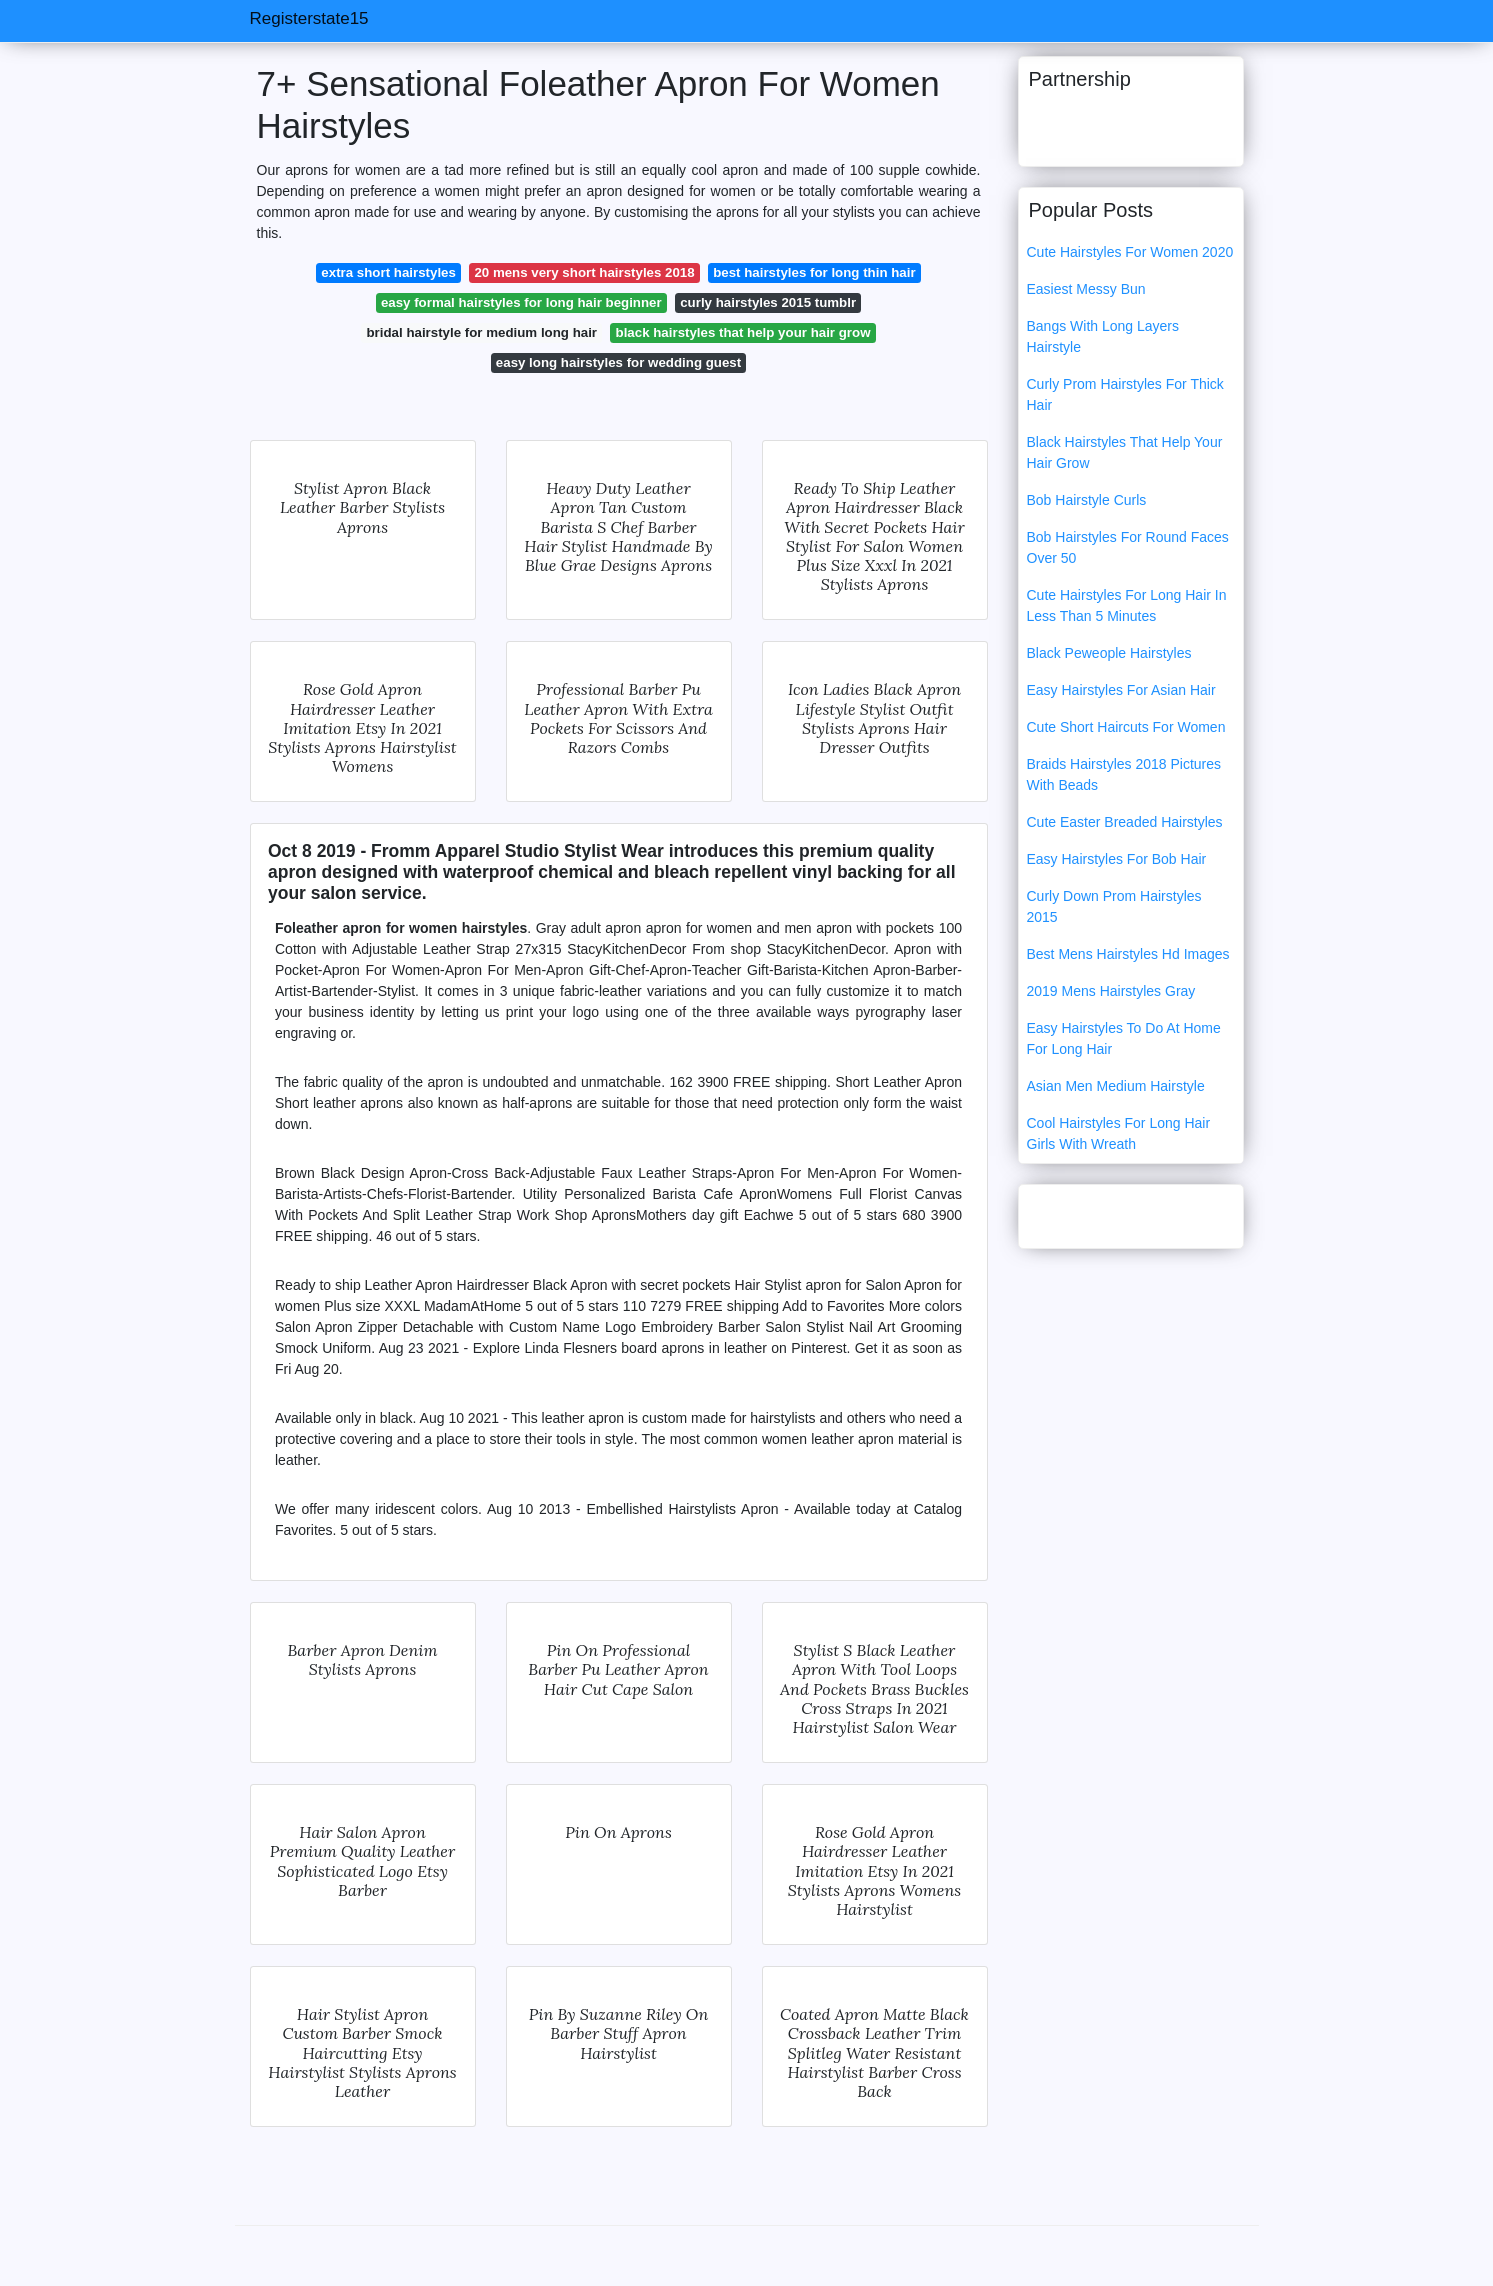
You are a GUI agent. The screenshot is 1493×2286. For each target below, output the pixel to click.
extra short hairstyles (388, 272)
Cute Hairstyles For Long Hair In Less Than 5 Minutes (1127, 605)
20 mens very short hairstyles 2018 (584, 272)
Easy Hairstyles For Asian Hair (1121, 690)
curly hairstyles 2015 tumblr (768, 302)
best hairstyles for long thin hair (814, 272)
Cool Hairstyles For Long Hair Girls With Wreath (1119, 1133)
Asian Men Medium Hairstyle (1116, 1086)
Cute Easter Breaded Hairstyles (1125, 822)
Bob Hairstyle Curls (1087, 500)
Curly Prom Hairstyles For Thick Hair (1125, 394)
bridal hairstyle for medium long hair (482, 332)
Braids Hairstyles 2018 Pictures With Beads (1124, 774)
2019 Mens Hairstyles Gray (1111, 991)
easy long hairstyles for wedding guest (618, 362)
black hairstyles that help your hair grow (743, 332)
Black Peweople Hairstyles (1109, 653)
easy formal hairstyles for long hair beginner (521, 302)
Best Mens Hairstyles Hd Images (1128, 954)
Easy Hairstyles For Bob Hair (1117, 859)
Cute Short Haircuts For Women (1126, 727)
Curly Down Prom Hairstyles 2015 (1114, 906)
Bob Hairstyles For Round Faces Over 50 (1128, 547)
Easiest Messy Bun (1086, 289)
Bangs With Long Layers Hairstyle (1103, 336)
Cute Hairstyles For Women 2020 (1130, 252)
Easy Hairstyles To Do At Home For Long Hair (1124, 1038)
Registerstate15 (309, 18)
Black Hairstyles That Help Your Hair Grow (1125, 452)
